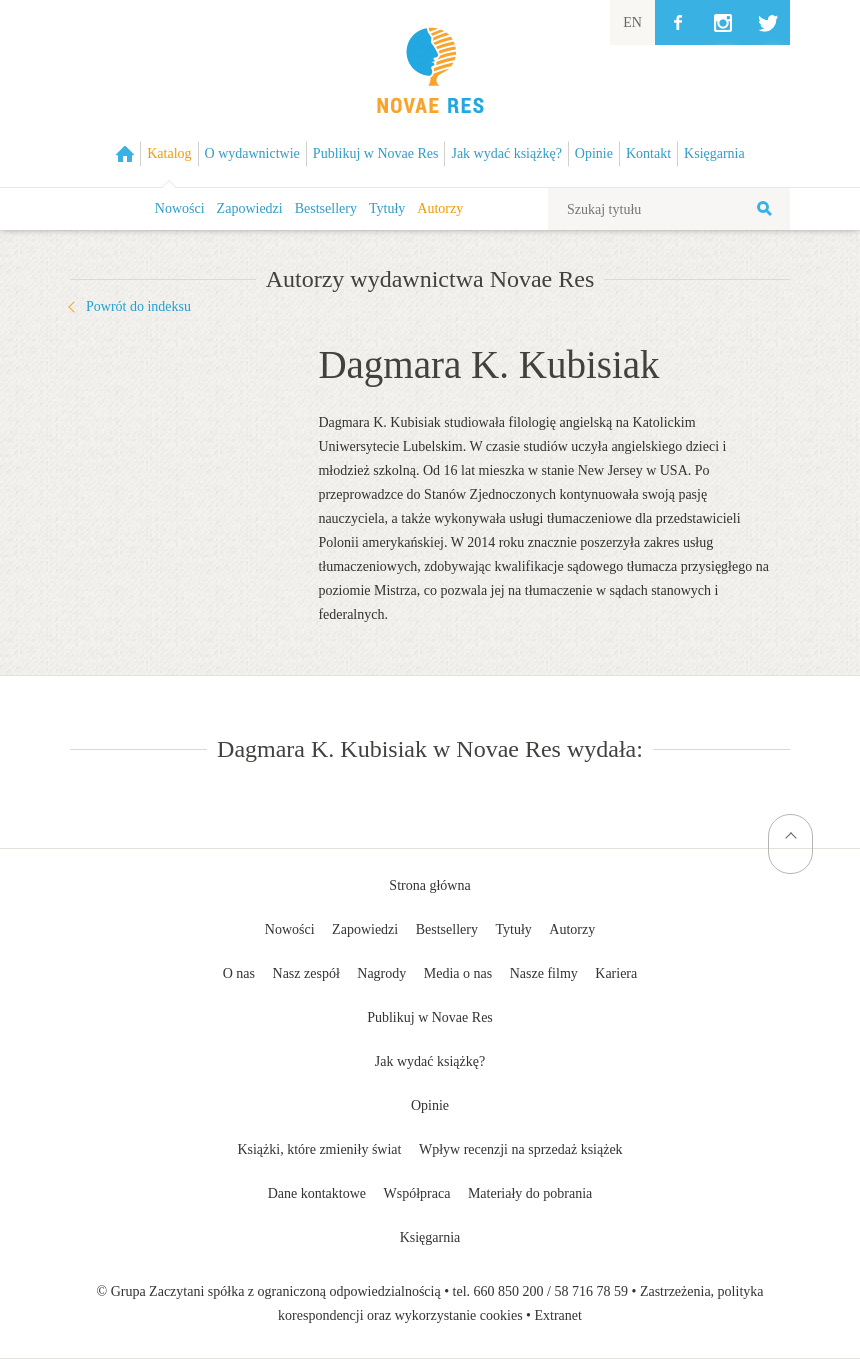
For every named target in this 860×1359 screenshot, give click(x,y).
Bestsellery (326, 208)
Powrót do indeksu (138, 306)
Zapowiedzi (250, 208)
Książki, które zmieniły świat (319, 1149)
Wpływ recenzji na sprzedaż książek (521, 1149)
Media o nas (458, 973)
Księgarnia (430, 1237)
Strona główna (429, 885)
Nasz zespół (306, 973)
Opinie (430, 1105)
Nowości (180, 208)
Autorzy (440, 208)
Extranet (558, 1315)
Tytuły (387, 208)
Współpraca (417, 1193)
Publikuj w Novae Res (430, 1017)
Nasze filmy (544, 973)
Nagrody (381, 973)
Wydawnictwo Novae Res (430, 93)
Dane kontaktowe (317, 1193)
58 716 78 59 (591, 1291)
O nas (239, 973)
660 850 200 (509, 1291)
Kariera (616, 973)
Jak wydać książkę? (430, 1061)
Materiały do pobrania (530, 1193)
